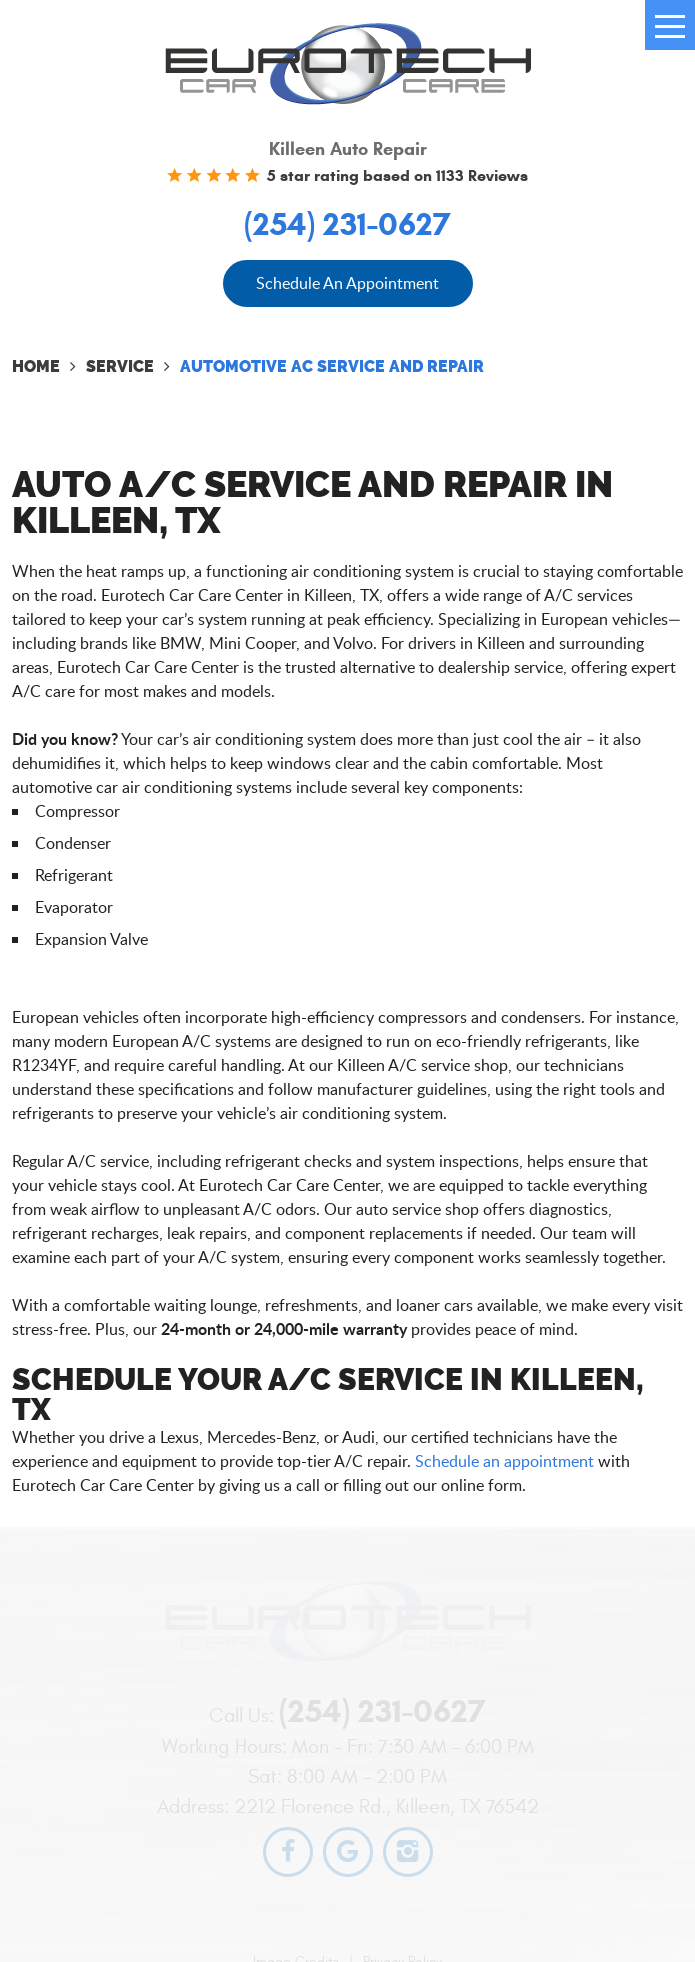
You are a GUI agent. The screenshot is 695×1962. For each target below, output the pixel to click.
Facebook (288, 1852)
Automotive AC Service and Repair (332, 366)
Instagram (408, 1852)
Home (36, 366)
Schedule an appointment (504, 1461)
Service (120, 366)
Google (348, 1852)
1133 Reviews (482, 175)
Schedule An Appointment (347, 283)
